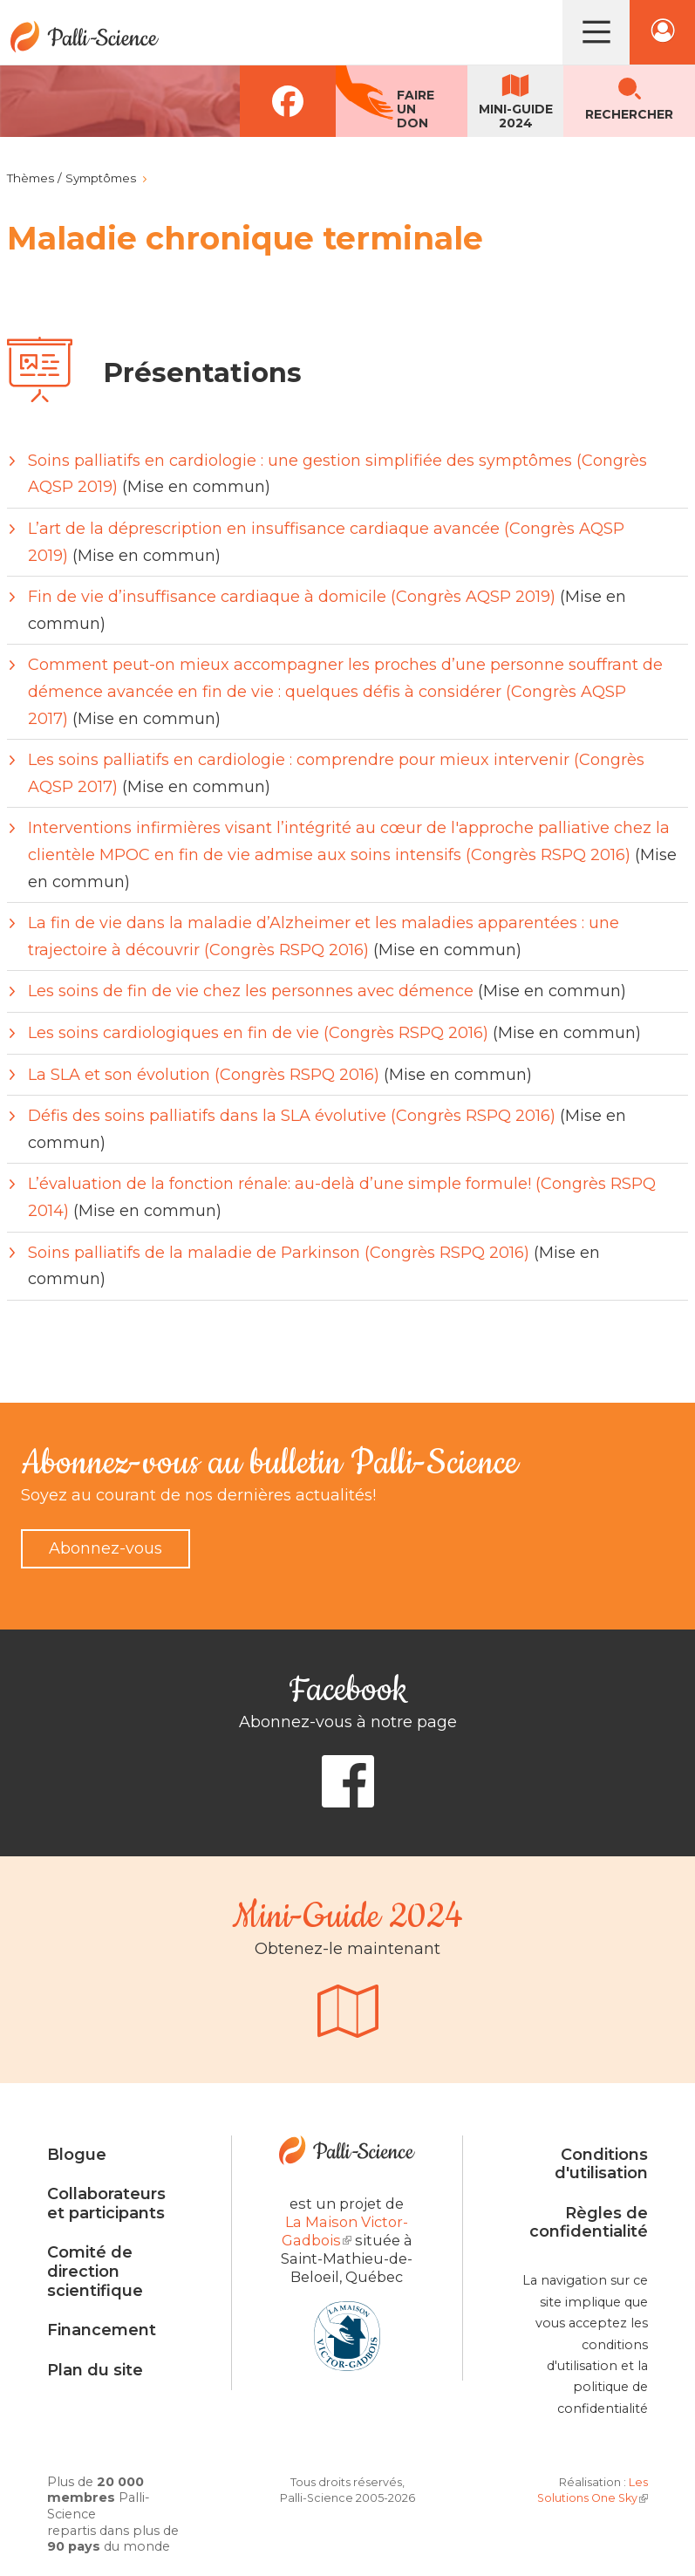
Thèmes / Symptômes (71, 178)
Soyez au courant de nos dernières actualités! (198, 1495)
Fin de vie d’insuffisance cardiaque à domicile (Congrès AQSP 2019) (291, 596)
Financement (101, 2330)
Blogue (76, 2154)
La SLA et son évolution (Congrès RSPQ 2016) (203, 1074)
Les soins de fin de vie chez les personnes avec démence (251, 991)
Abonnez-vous (105, 1548)
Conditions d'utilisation (601, 2164)
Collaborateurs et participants (106, 2203)
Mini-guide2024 (516, 116)
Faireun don (415, 109)
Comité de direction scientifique (95, 2271)
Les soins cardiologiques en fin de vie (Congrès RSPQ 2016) (258, 1032)
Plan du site (95, 2370)
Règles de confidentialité (588, 2223)
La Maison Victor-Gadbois (345, 2231)
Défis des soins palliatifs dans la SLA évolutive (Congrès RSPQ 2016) (291, 1115)
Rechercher (629, 114)
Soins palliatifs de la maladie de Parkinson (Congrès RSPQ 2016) (278, 1252)
